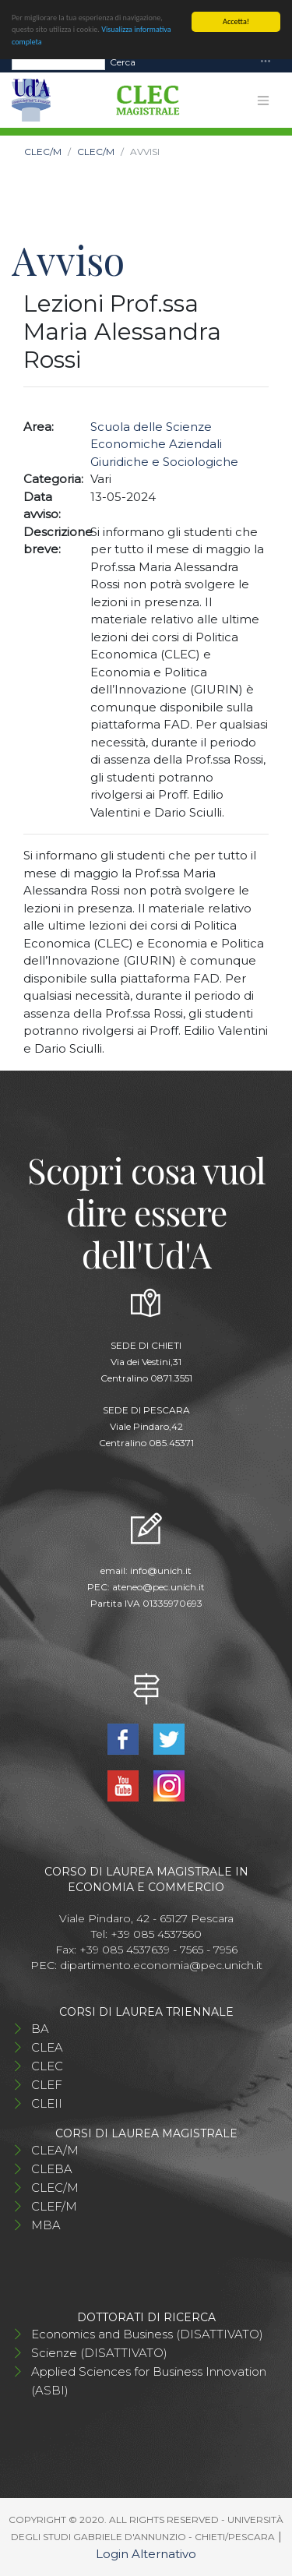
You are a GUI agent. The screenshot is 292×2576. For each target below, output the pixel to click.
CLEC (47, 2066)
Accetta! (236, 21)
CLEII (46, 2103)
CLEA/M (55, 2150)
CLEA (47, 2047)
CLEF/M (54, 2206)
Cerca (122, 61)
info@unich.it (161, 1570)
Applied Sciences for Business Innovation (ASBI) (148, 2381)
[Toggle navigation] (265, 62)
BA (40, 2028)
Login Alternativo (146, 2553)
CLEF (46, 2084)
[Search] (58, 61)
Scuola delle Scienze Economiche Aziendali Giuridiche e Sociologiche (164, 444)
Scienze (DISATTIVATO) (99, 2352)
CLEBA (51, 2168)
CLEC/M (43, 151)
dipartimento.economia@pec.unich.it (161, 1965)
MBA (46, 2225)
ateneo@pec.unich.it (158, 1587)
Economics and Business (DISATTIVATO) (147, 2334)
